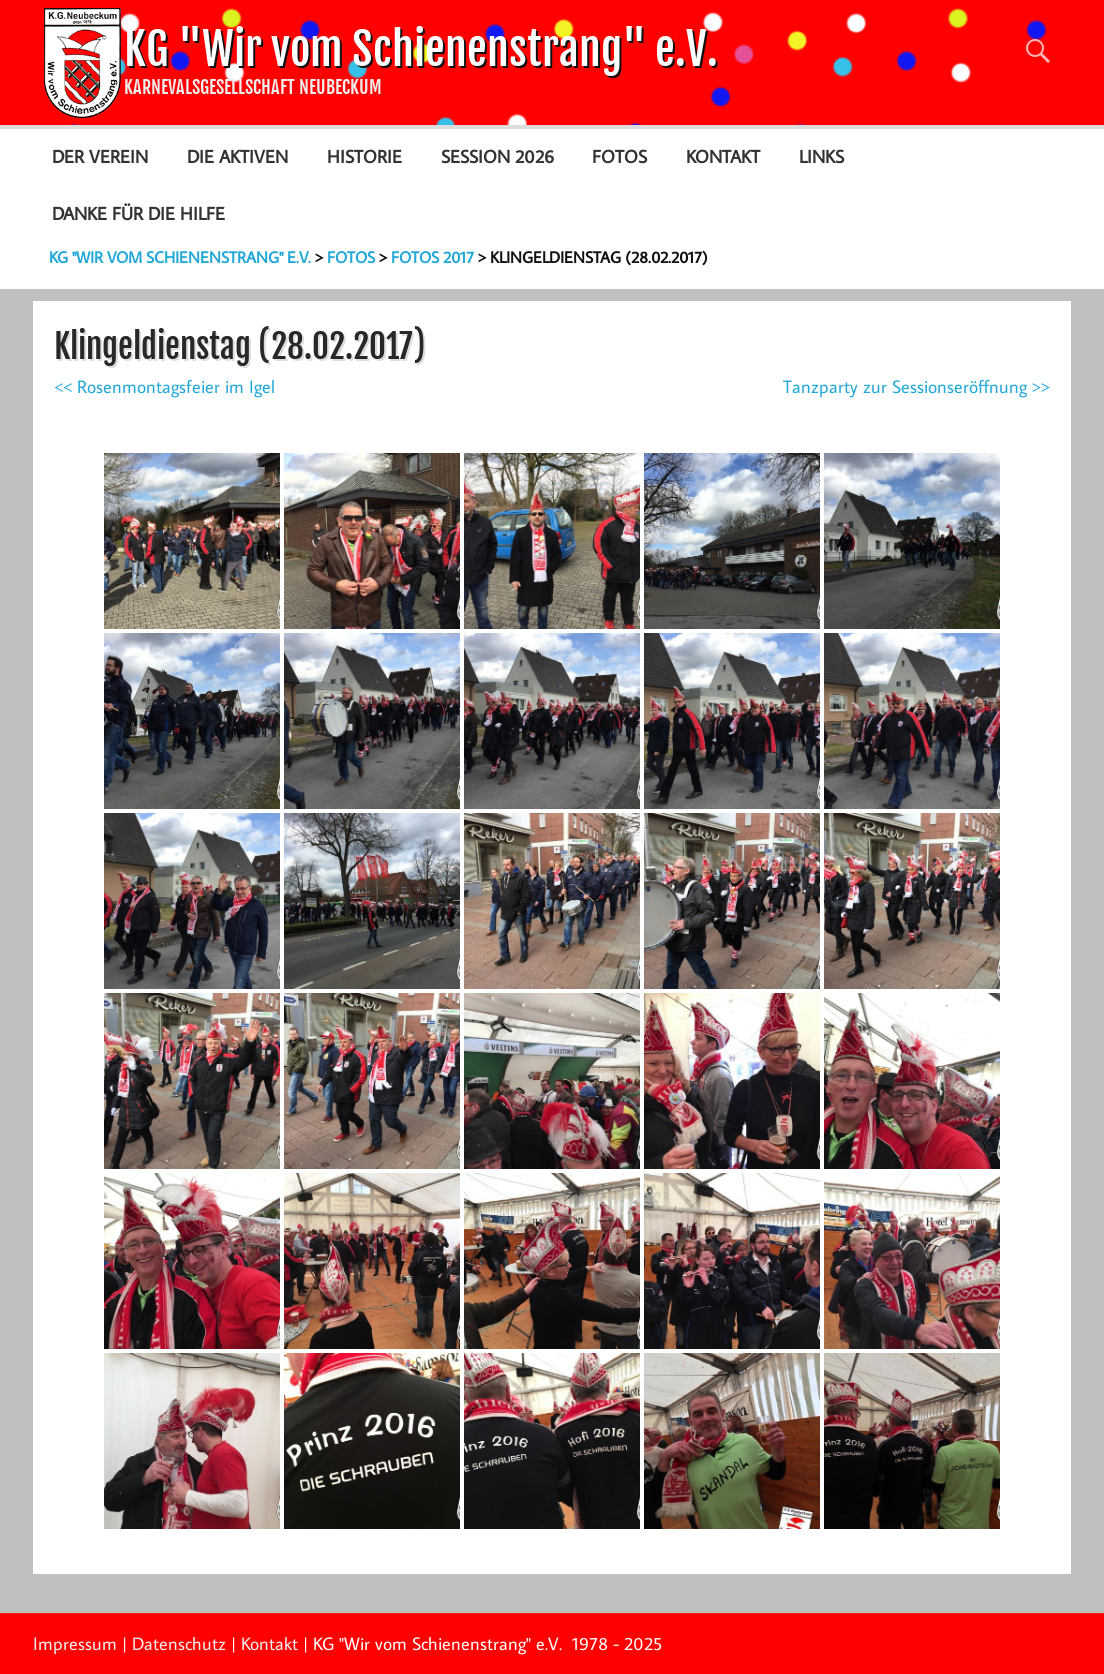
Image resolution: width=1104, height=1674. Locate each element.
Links (821, 156)
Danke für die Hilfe (138, 213)
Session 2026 (497, 156)
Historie (364, 156)
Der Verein (100, 156)
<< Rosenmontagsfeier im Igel (164, 386)
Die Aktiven (237, 156)
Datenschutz (179, 1643)
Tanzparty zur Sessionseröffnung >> (916, 386)
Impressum (75, 1643)
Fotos (619, 156)
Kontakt (723, 156)
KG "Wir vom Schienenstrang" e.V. (421, 49)
